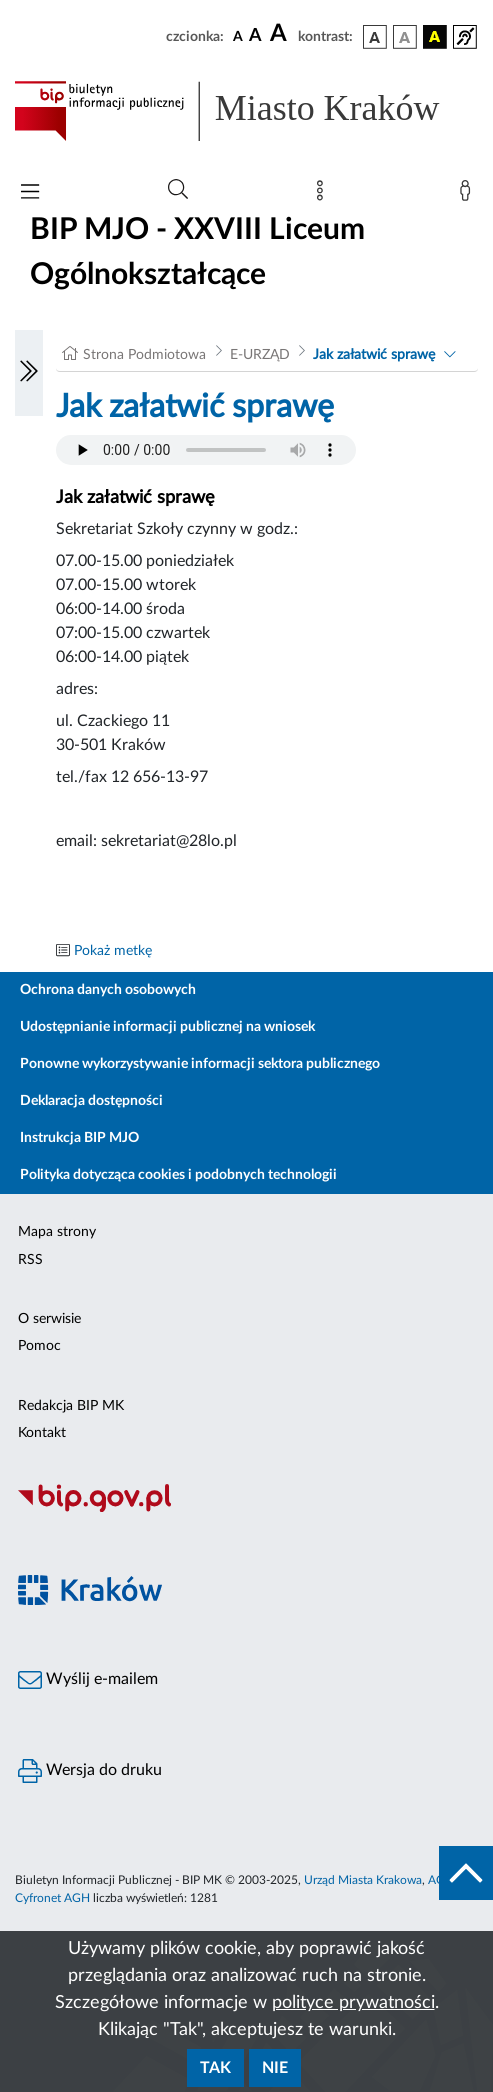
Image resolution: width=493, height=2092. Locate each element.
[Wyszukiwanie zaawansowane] (178, 190)
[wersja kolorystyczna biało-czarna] (405, 37)
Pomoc (39, 1346)
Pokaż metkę (113, 951)
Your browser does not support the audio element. (206, 450)
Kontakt (42, 1433)
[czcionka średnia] (255, 36)
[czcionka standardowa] (238, 36)
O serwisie (49, 1319)
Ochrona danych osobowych (108, 990)
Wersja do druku (90, 1771)
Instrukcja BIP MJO (79, 1138)
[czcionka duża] (281, 34)
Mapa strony (57, 1232)
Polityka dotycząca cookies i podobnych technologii (178, 1175)
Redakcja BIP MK (71, 1406)
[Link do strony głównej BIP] (246, 111)
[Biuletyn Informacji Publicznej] (246, 1509)
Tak (215, 2068)
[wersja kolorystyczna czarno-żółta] (435, 37)
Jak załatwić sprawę (374, 355)
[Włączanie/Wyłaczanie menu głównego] (30, 193)
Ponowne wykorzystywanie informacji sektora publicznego (200, 1064)
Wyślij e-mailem (88, 1680)
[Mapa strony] (324, 195)
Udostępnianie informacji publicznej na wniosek (167, 1027)
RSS (30, 1260)
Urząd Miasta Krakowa (363, 1880)
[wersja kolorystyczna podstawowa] (375, 37)
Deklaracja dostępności (91, 1101)
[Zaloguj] (469, 195)
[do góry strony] (466, 1873)
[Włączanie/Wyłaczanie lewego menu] (29, 373)
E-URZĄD (260, 355)
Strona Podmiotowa (144, 355)
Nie (275, 2068)
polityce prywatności (353, 2003)
